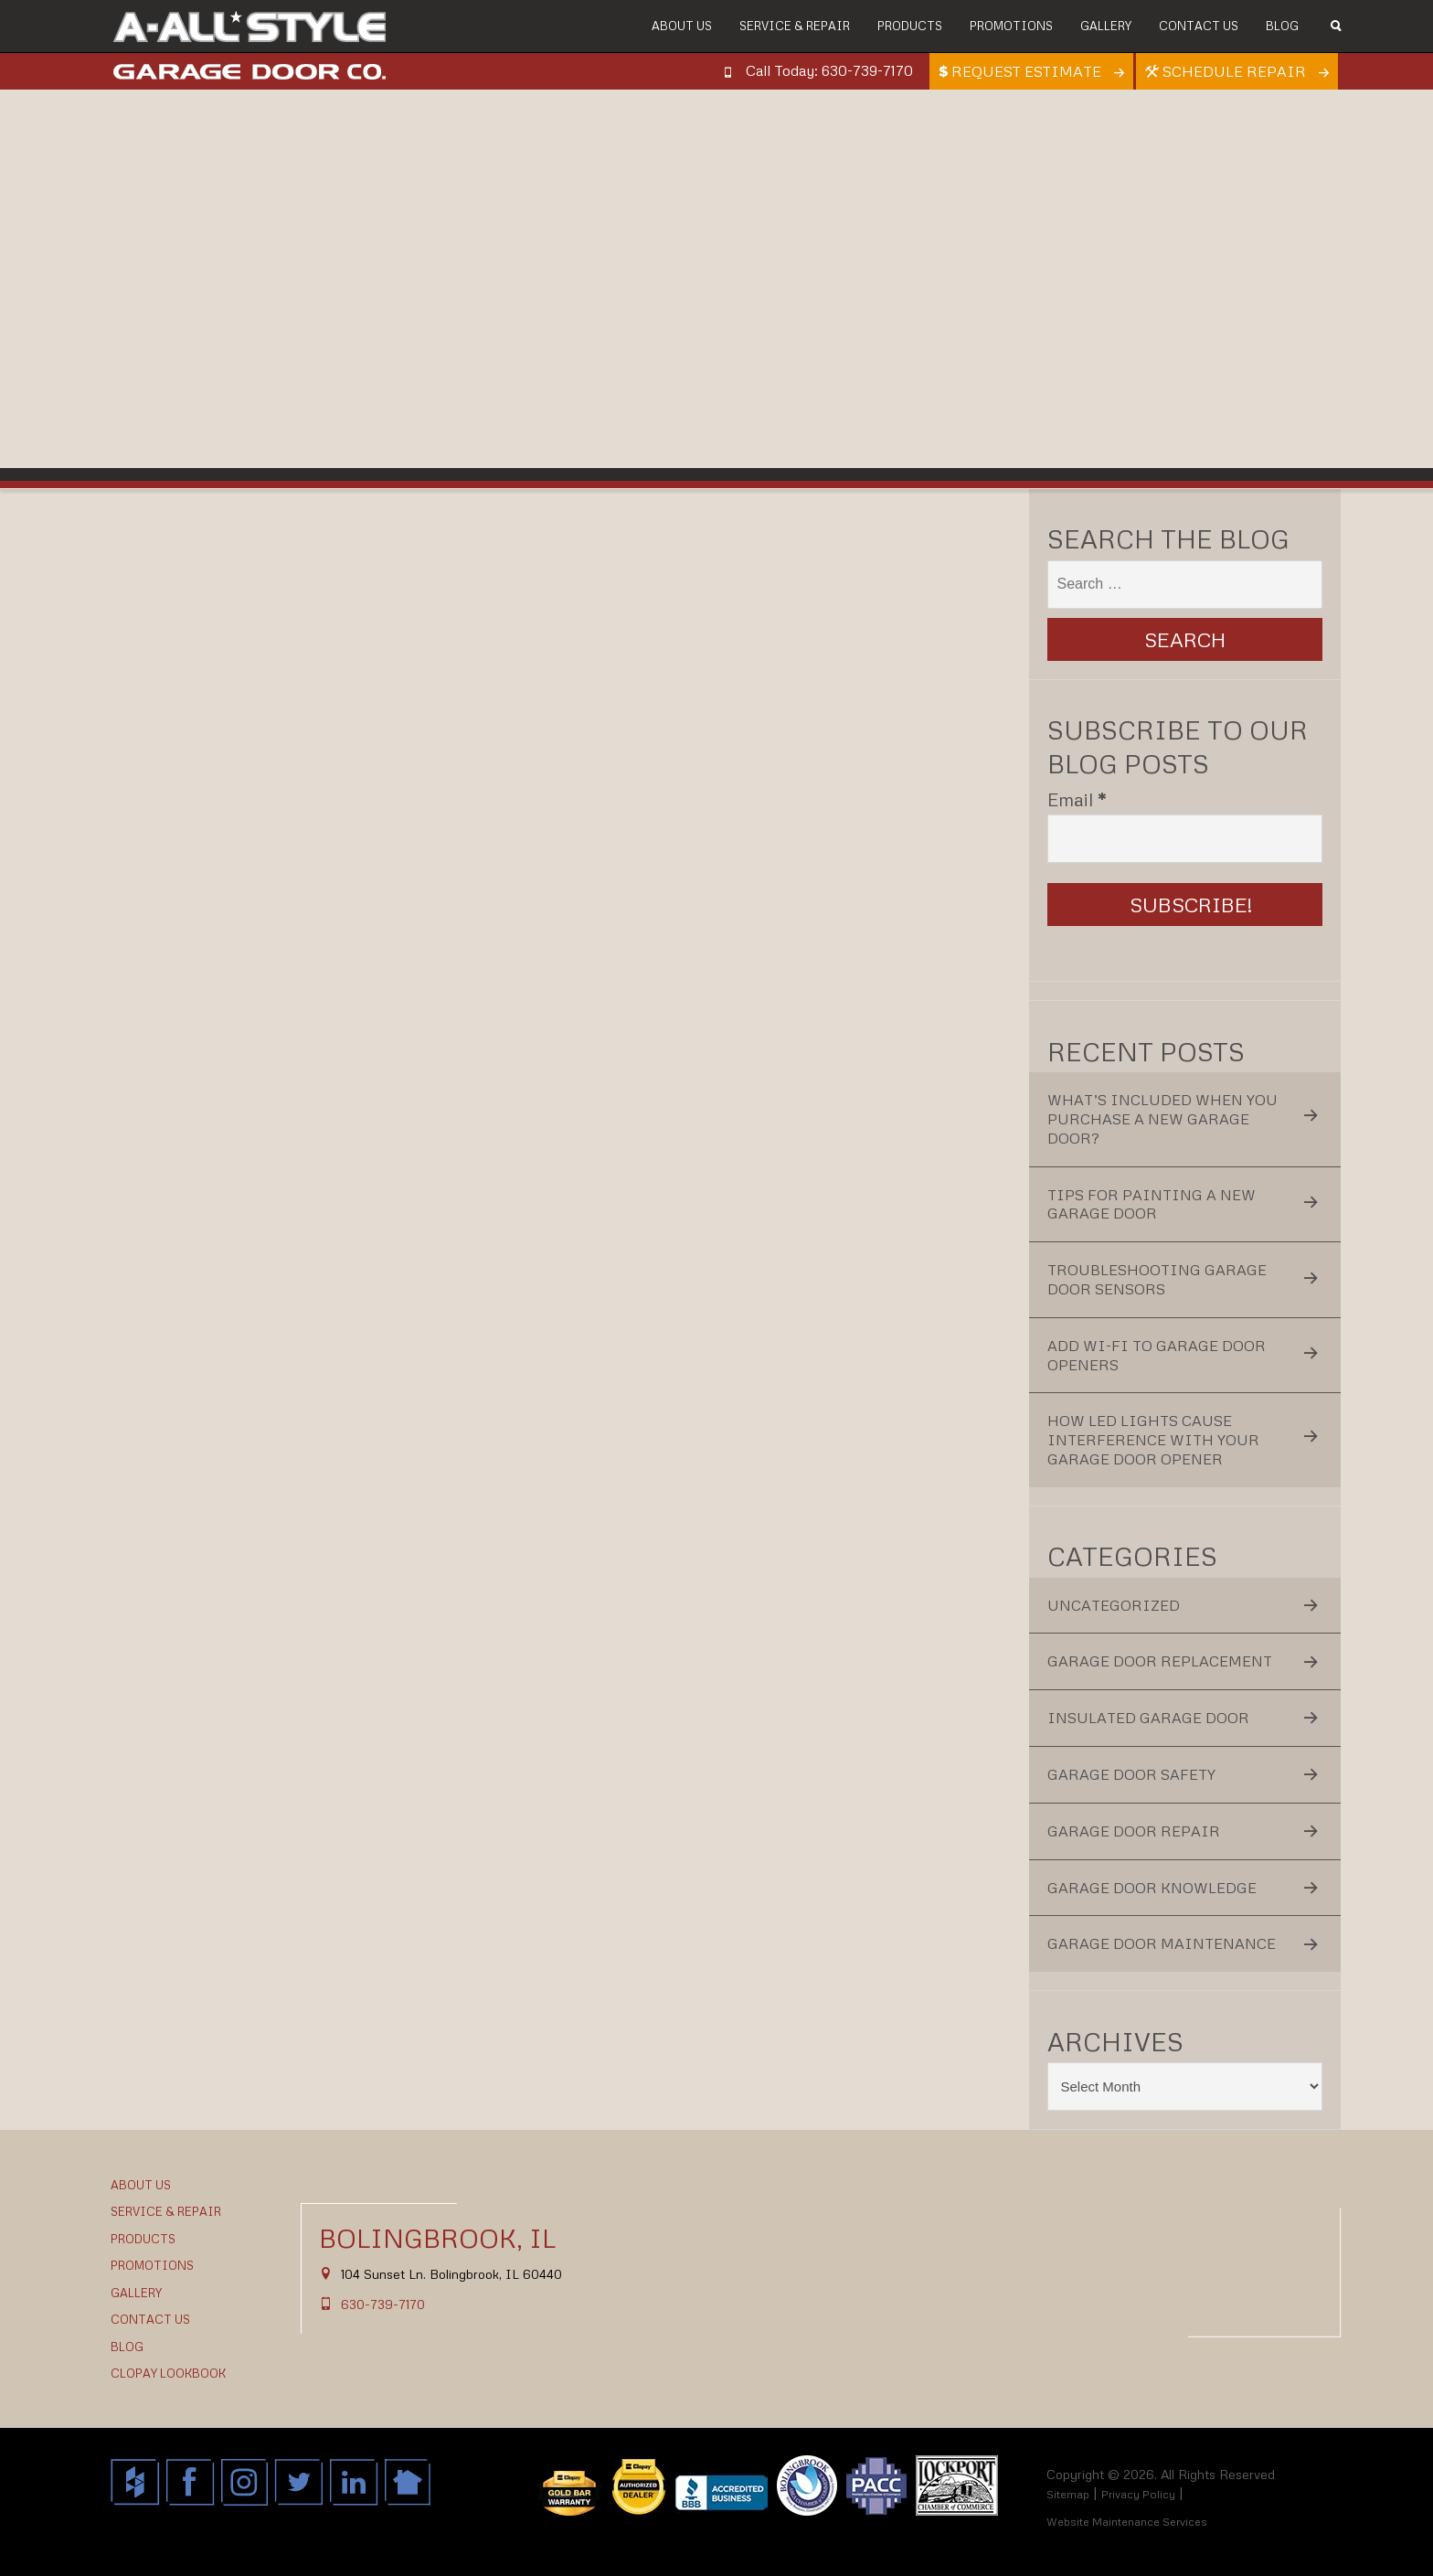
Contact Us (1198, 25)
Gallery (1105, 25)
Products (909, 25)
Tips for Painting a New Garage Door (1151, 1204)
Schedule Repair (1227, 71)
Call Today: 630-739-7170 (829, 70)
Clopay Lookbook (168, 2373)
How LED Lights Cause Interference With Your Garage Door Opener (1153, 1439)
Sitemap (1067, 2494)
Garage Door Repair (1133, 1831)
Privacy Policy (1138, 2494)
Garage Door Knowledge (1152, 1888)
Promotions (1011, 25)
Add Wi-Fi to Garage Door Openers (1156, 1355)
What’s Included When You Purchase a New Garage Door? (1162, 1119)
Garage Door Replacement (1159, 1661)
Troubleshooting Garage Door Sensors (1157, 1279)
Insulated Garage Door (1148, 1717)
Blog (1282, 25)
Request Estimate (1022, 71)
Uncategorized (1113, 1605)
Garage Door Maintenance (1161, 1943)
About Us (682, 25)
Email (1077, 799)
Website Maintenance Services (1126, 2521)
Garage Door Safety (1131, 1774)
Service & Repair (794, 25)
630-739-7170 (383, 2304)
